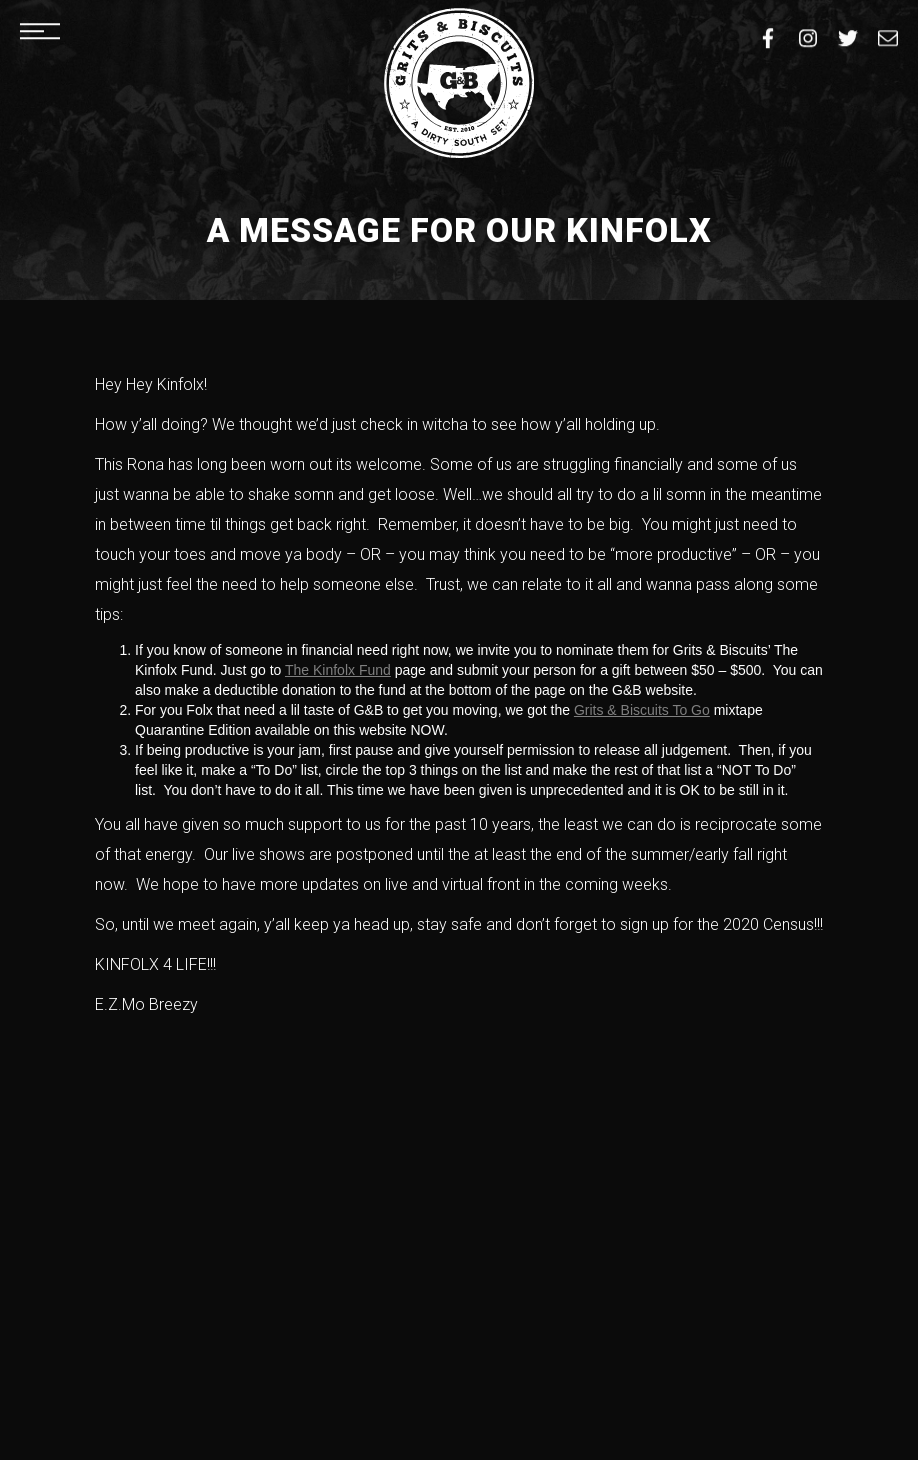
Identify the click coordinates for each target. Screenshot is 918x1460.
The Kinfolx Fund (338, 670)
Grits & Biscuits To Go (642, 710)
